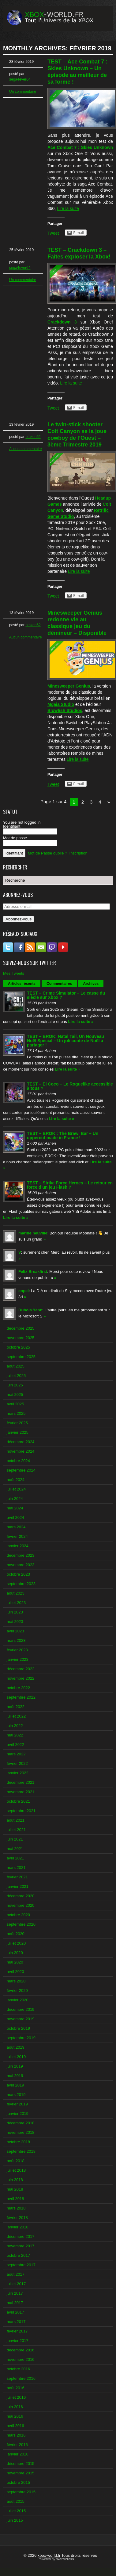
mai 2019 (15, 2075)
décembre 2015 (20, 2463)
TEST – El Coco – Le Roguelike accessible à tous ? (70, 1086)
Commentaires (59, 983)
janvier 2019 (17, 2113)
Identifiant (11, 826)
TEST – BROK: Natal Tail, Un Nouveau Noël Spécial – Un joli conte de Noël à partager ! (65, 1040)
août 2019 (15, 2047)
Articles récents (22, 983)
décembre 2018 (20, 2123)
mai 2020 (15, 1962)
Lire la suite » (80, 1021)
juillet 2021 (16, 1829)
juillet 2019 (16, 2056)
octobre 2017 (18, 2255)
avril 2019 (15, 2085)
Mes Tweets (13, 973)
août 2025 (15, 1366)
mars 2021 (16, 1867)
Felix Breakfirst (32, 1271)
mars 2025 (16, 1413)
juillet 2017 (16, 2284)
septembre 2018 (21, 2151)
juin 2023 (15, 1612)
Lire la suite (68, 208)
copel (23, 1290)
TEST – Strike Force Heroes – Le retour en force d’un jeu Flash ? (70, 1185)
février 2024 (17, 1536)
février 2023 (17, 1650)
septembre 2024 (21, 1470)
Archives (91, 983)
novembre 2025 (20, 1337)
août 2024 (15, 1479)
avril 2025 (15, 1404)
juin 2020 (15, 1952)
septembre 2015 (21, 2492)
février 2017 (17, 2331)
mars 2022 (16, 1754)
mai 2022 (15, 1735)
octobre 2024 (18, 1460)
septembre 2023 (21, 1583)
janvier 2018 (17, 2227)
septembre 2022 (21, 1697)
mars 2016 (16, 2435)
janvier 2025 (17, 1432)
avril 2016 (15, 2425)
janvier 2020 (17, 2000)
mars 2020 (16, 1981)
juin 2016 (15, 2406)
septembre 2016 (21, 2378)
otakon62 (32, 437)
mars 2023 (16, 1640)
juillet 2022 (16, 1716)
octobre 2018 (18, 2142)
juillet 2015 (16, 2511)
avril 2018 (15, 2198)
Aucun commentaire (25, 449)
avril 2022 (15, 1744)
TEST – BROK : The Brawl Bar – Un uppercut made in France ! (62, 1135)
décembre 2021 (20, 1782)
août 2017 (15, 2274)
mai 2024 (15, 1508)
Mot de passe (15, 838)
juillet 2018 (16, 2170)
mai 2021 (15, 1848)
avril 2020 (15, 1971)
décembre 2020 (20, 1896)
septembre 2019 (21, 2038)
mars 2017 (16, 2321)
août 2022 (15, 1706)
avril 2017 (15, 2312)
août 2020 (15, 1933)
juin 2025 (15, 1385)
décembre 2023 (20, 1555)
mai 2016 (15, 2416)
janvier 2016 (17, 2454)
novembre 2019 (20, 2019)
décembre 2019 (20, 2009)
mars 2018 (16, 2208)
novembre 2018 (20, 2132)
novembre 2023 (20, 1565)
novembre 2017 (20, 2246)
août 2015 (15, 2501)
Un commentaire (22, 91)
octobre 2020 (18, 1915)
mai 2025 (15, 1394)
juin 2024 (15, 1498)
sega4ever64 (19, 79)
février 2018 (17, 2217)
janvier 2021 (17, 1886)
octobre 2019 (18, 2028)
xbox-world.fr (49, 2555)
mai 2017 (15, 2302)
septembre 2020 (21, 1924)
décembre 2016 (20, 2350)
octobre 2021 (18, 1801)
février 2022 (17, 1763)
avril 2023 (15, 1631)
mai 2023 (15, 1621)
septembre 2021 (21, 1810)
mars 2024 (16, 1527)
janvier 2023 (17, 1659)
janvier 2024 (17, 1546)
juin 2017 (15, 2293)
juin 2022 (15, 1725)
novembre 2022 (20, 1678)
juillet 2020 (16, 1943)
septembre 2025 (21, 1356)
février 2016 (17, 2444)
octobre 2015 (18, 2482)
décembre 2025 (20, 1328)
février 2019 (17, 2104)
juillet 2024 (16, 1489)
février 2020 (17, 1990)
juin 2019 (15, 2066)
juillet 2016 (16, 2397)
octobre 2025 (18, 1347)
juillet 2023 (16, 1602)
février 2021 (17, 1877)
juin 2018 (15, 2179)
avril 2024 (15, 1517)
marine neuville (32, 1233)
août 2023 (15, 1593)
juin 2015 (15, 2520)
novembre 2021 (20, 1792)
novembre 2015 (20, 2473)
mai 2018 (15, 2189)
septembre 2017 (21, 2265)
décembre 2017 (20, 2236)
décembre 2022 (20, 1669)
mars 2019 (16, 2094)
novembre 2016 (20, 2359)
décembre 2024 (20, 1442)
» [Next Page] (108, 801)
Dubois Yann (30, 1310)
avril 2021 (15, 1858)
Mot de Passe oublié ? (47, 853)
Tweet (53, 233)
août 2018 (15, 2161)
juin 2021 (15, 1839)
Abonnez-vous (19, 919)
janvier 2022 (17, 1773)
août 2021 (15, 1820)
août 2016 (15, 2388)
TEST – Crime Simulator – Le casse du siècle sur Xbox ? (66, 995)
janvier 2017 (17, 2340)
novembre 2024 (20, 1451)
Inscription (78, 853)
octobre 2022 (18, 1687)
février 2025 (17, 1423)
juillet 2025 (16, 1375)
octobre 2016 (18, 2369)
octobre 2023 (18, 1574)
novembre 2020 (20, 1905)
